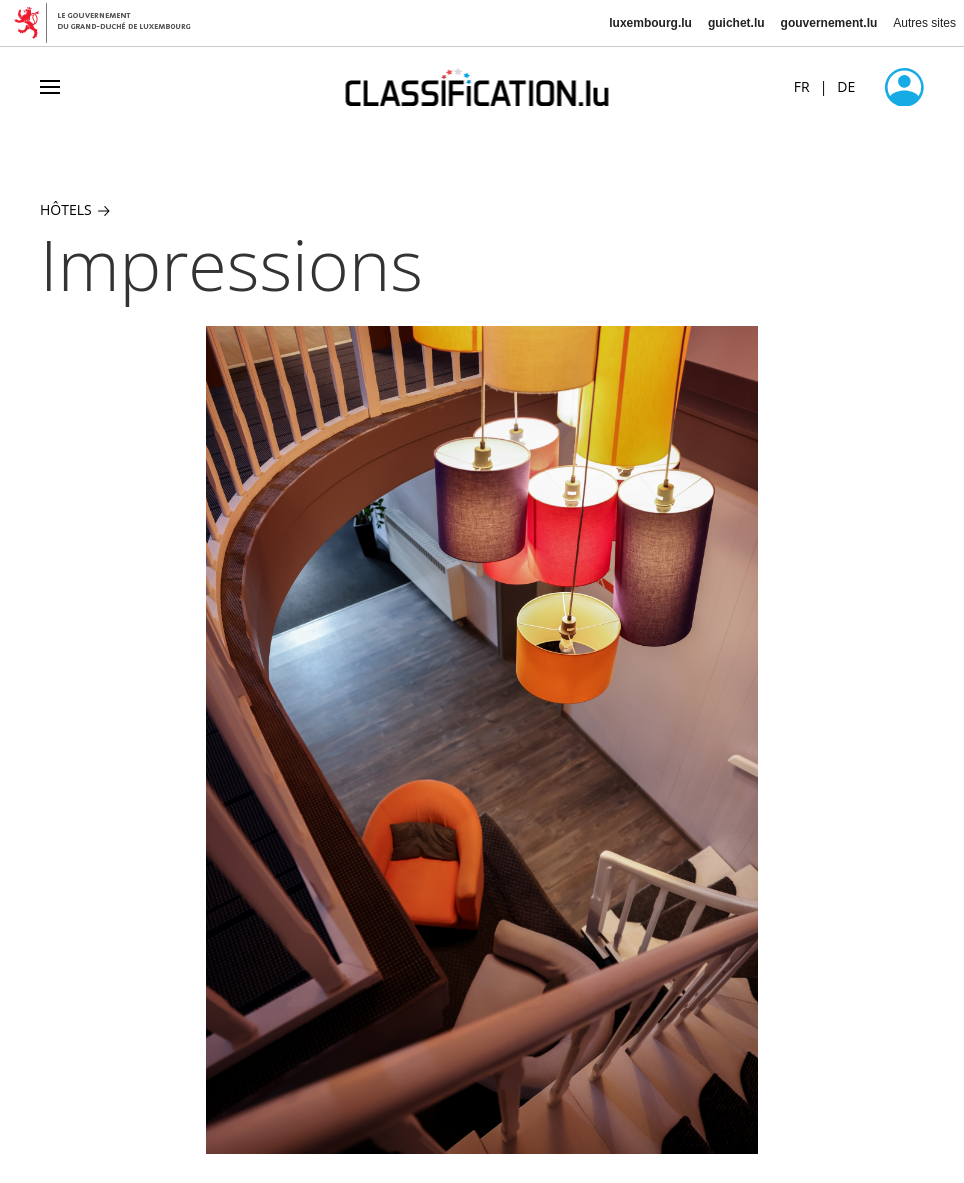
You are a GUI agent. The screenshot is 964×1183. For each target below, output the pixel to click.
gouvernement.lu (829, 23)
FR (802, 86)
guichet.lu (736, 23)
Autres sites (924, 23)
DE (846, 86)
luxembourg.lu (650, 23)
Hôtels (75, 209)
